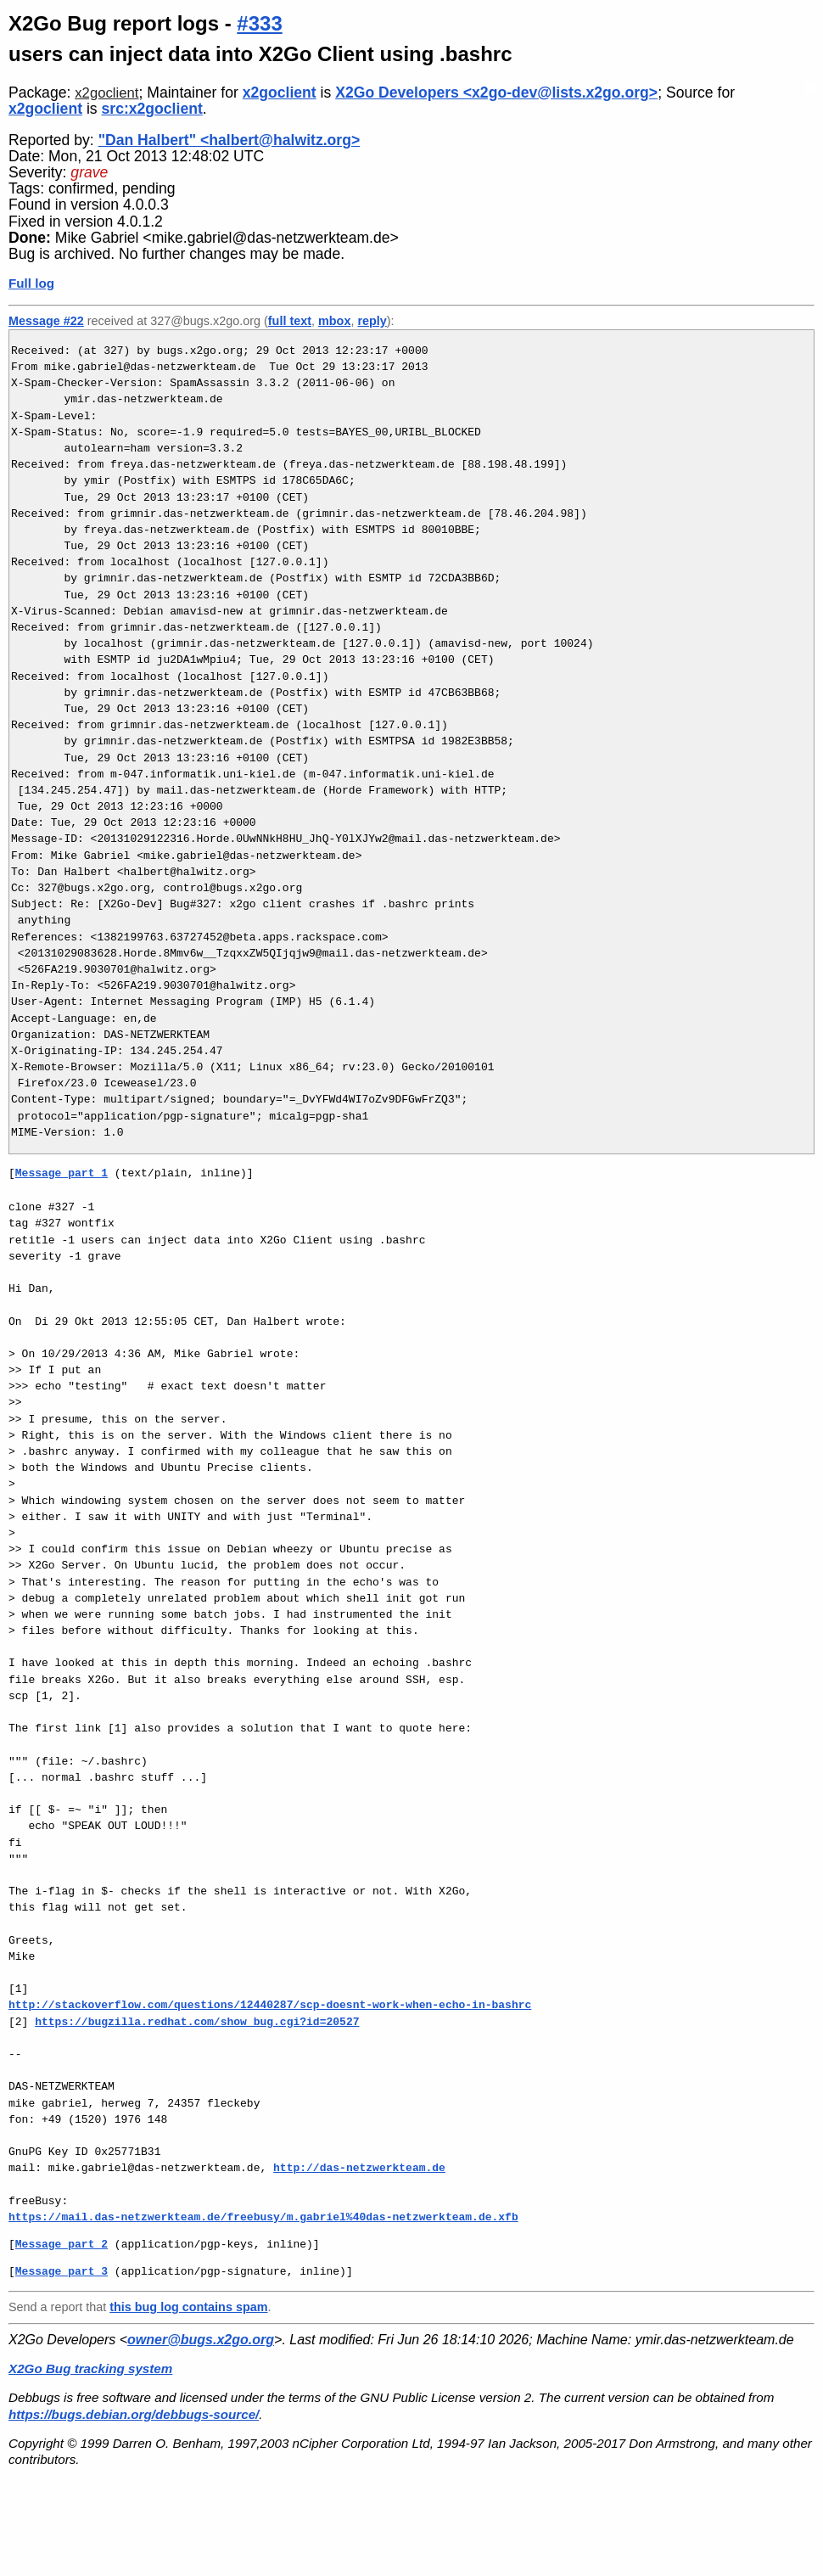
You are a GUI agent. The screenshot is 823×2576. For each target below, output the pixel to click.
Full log (31, 283)
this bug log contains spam (188, 2307)
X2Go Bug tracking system (90, 2368)
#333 (259, 23)
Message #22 (46, 321)
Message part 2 (61, 2244)
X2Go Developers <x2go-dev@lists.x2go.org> (496, 92)
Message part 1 (61, 1173)
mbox (334, 321)
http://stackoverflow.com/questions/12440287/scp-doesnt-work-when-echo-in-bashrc (269, 2004)
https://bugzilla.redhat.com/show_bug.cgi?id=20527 (197, 2021)
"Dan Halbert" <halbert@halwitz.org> (229, 140)
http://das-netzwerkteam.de (359, 2167)
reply (371, 321)
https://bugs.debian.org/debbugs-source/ (133, 2414)
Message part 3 (61, 2271)
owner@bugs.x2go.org (200, 2339)
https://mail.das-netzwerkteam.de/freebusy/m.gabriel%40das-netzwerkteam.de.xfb (263, 2217)
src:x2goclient (152, 108)
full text (289, 321)
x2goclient (106, 93)
